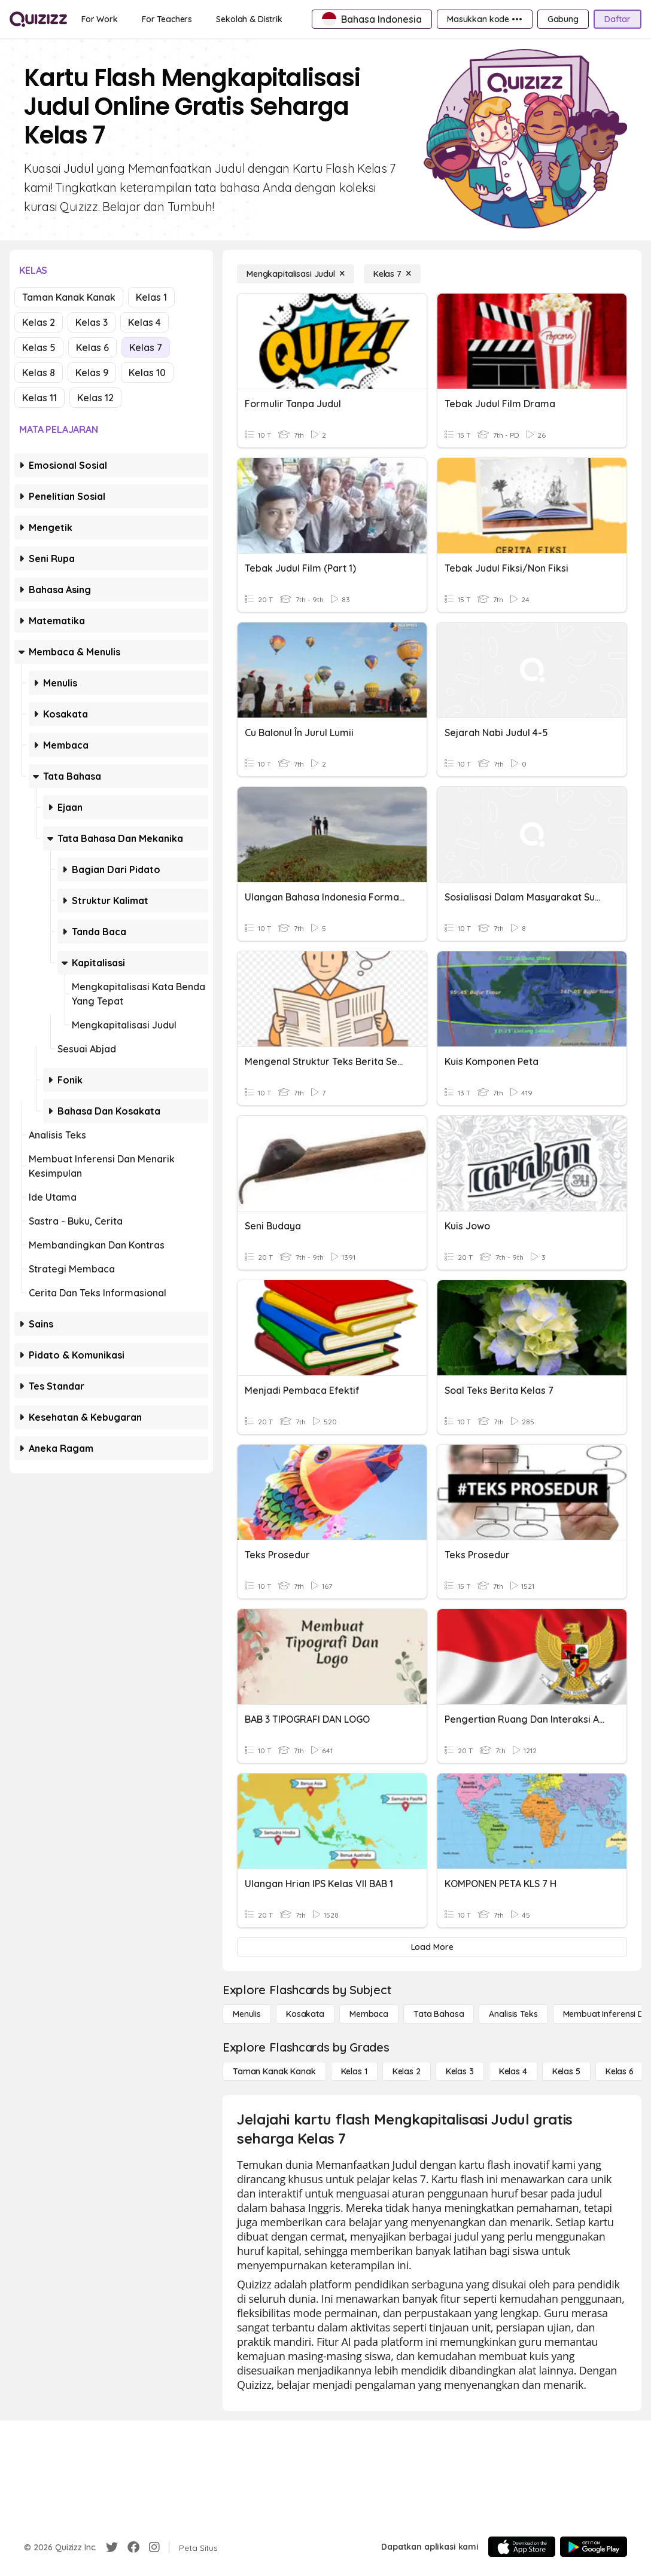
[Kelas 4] (513, 2071)
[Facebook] (133, 2547)
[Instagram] (154, 2547)
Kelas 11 (39, 398)
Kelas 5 (39, 347)
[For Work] (99, 19)
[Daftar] (617, 19)
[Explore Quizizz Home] (38, 19)
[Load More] (432, 1947)
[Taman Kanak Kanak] (274, 2071)
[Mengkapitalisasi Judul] (295, 273)
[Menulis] (247, 2013)
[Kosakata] (305, 2013)
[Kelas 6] (619, 2071)
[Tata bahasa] (438, 2013)
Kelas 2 (38, 322)
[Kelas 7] (392, 273)
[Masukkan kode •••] (485, 19)
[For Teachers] (167, 19)
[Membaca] (368, 2013)
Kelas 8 (38, 373)
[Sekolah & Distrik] (249, 19)
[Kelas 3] (460, 2071)
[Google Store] (593, 2547)
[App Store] (521, 2547)
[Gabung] (563, 19)
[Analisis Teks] (513, 2013)
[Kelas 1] (354, 2071)
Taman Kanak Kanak (68, 297)
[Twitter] (112, 2547)
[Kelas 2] (406, 2071)
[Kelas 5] (566, 2071)
